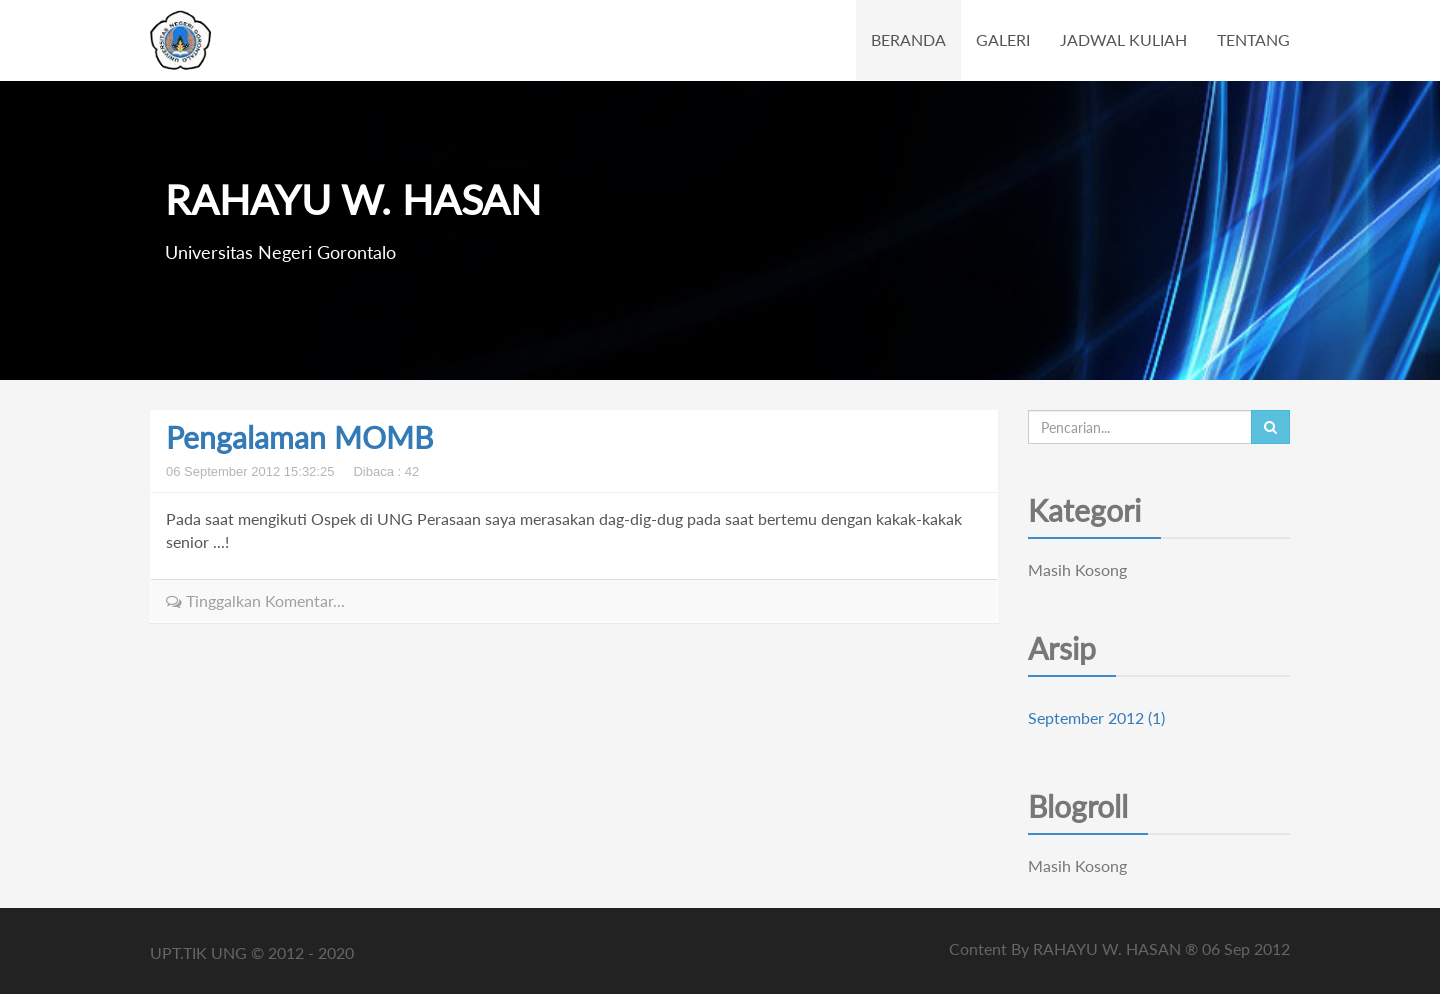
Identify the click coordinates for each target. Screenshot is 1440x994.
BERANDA (908, 39)
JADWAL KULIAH (1123, 39)
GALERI (1003, 39)
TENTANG (1253, 39)
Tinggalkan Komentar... (255, 600)
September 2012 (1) (1096, 717)
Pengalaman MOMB (299, 437)
